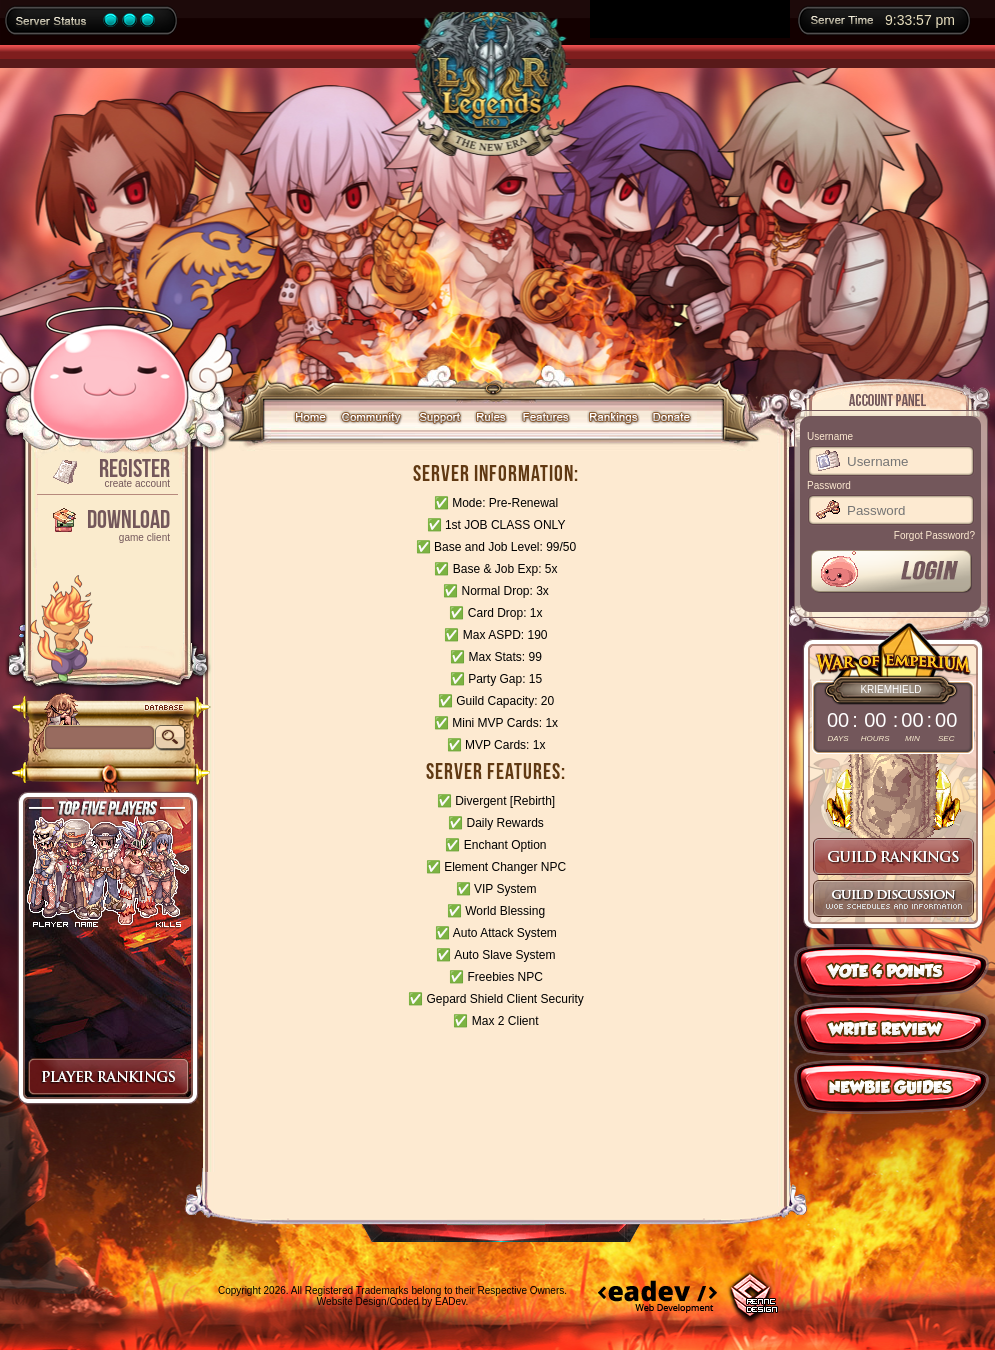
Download (106, 524)
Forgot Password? (934, 535)
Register (106, 471)
